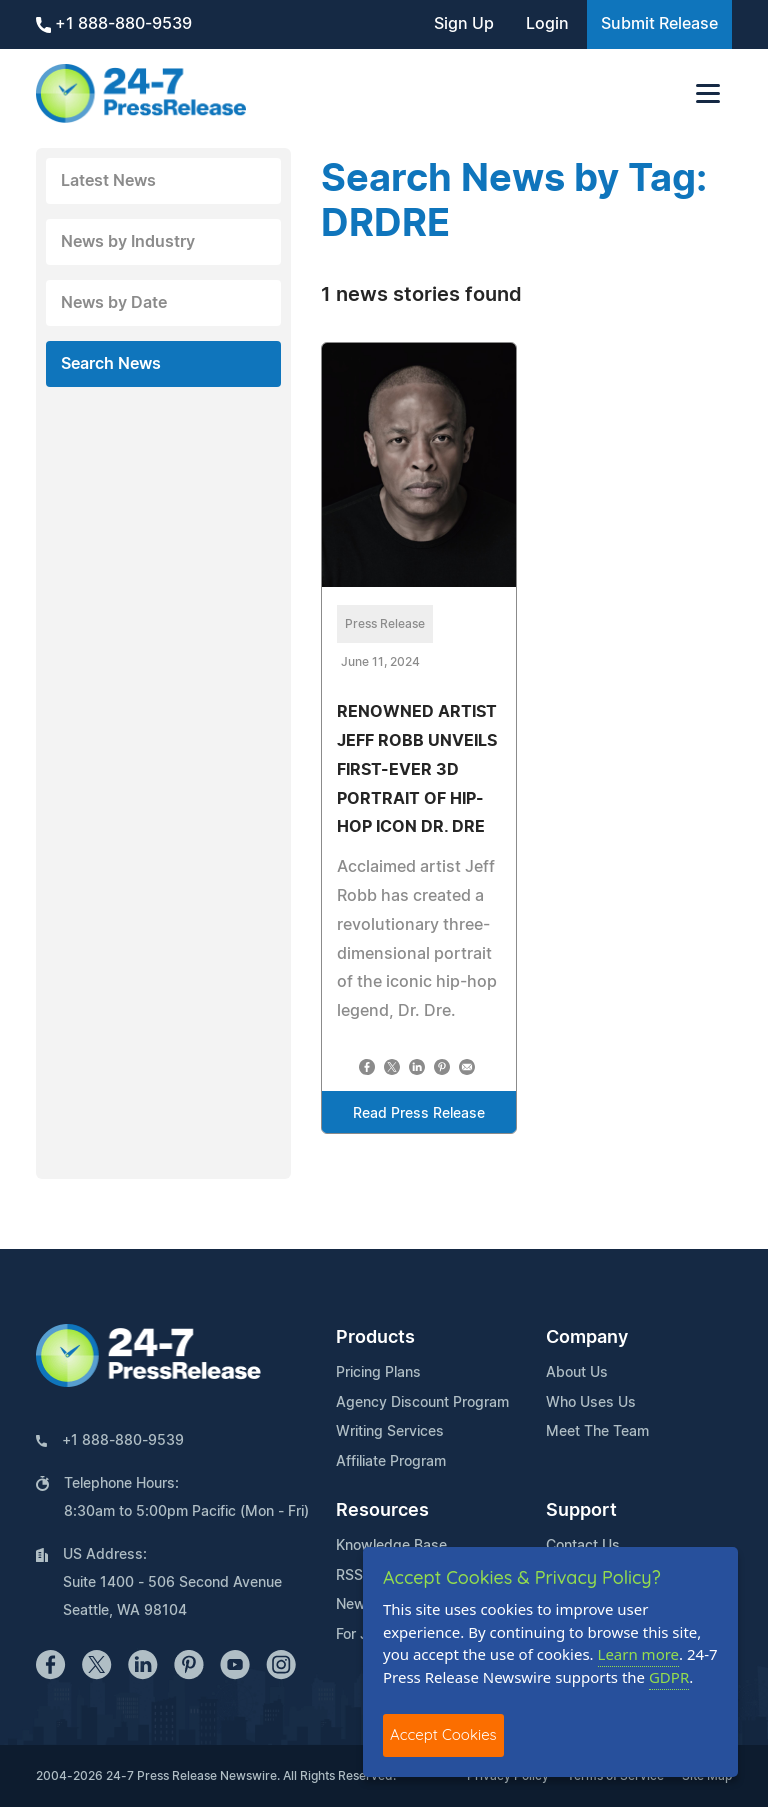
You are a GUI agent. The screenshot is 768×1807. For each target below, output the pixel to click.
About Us (577, 1373)
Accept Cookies (443, 1734)
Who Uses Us (591, 1403)
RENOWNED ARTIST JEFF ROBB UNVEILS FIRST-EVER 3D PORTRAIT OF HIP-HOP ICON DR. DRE (417, 769)
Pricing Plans (378, 1373)
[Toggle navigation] (708, 93)
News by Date (114, 303)
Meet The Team (597, 1432)
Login (547, 24)
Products (375, 1338)
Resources (382, 1511)
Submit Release (659, 24)
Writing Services (390, 1432)
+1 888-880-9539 (114, 24)
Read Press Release (419, 1114)
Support (581, 1511)
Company (587, 1338)
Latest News (108, 181)
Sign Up (464, 24)
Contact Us (583, 1546)
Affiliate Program (391, 1462)
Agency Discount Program (422, 1403)
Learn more (639, 1654)
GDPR (669, 1677)
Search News (111, 364)
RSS (349, 1576)
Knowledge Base (391, 1546)
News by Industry (128, 242)
